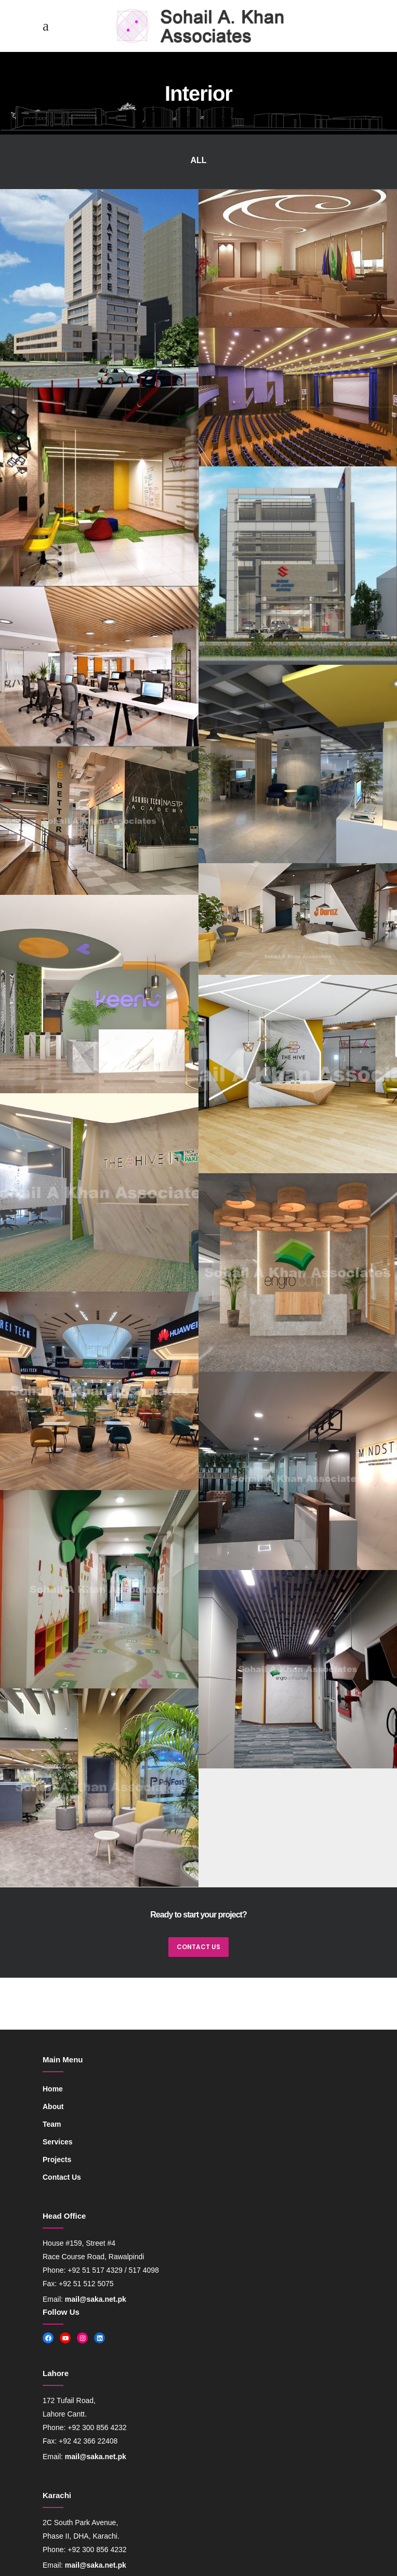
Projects (57, 2159)
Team (52, 2124)
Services (58, 2142)
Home (53, 2089)
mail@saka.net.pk (95, 2299)
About (53, 2106)
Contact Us (62, 2177)
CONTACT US (198, 1946)
